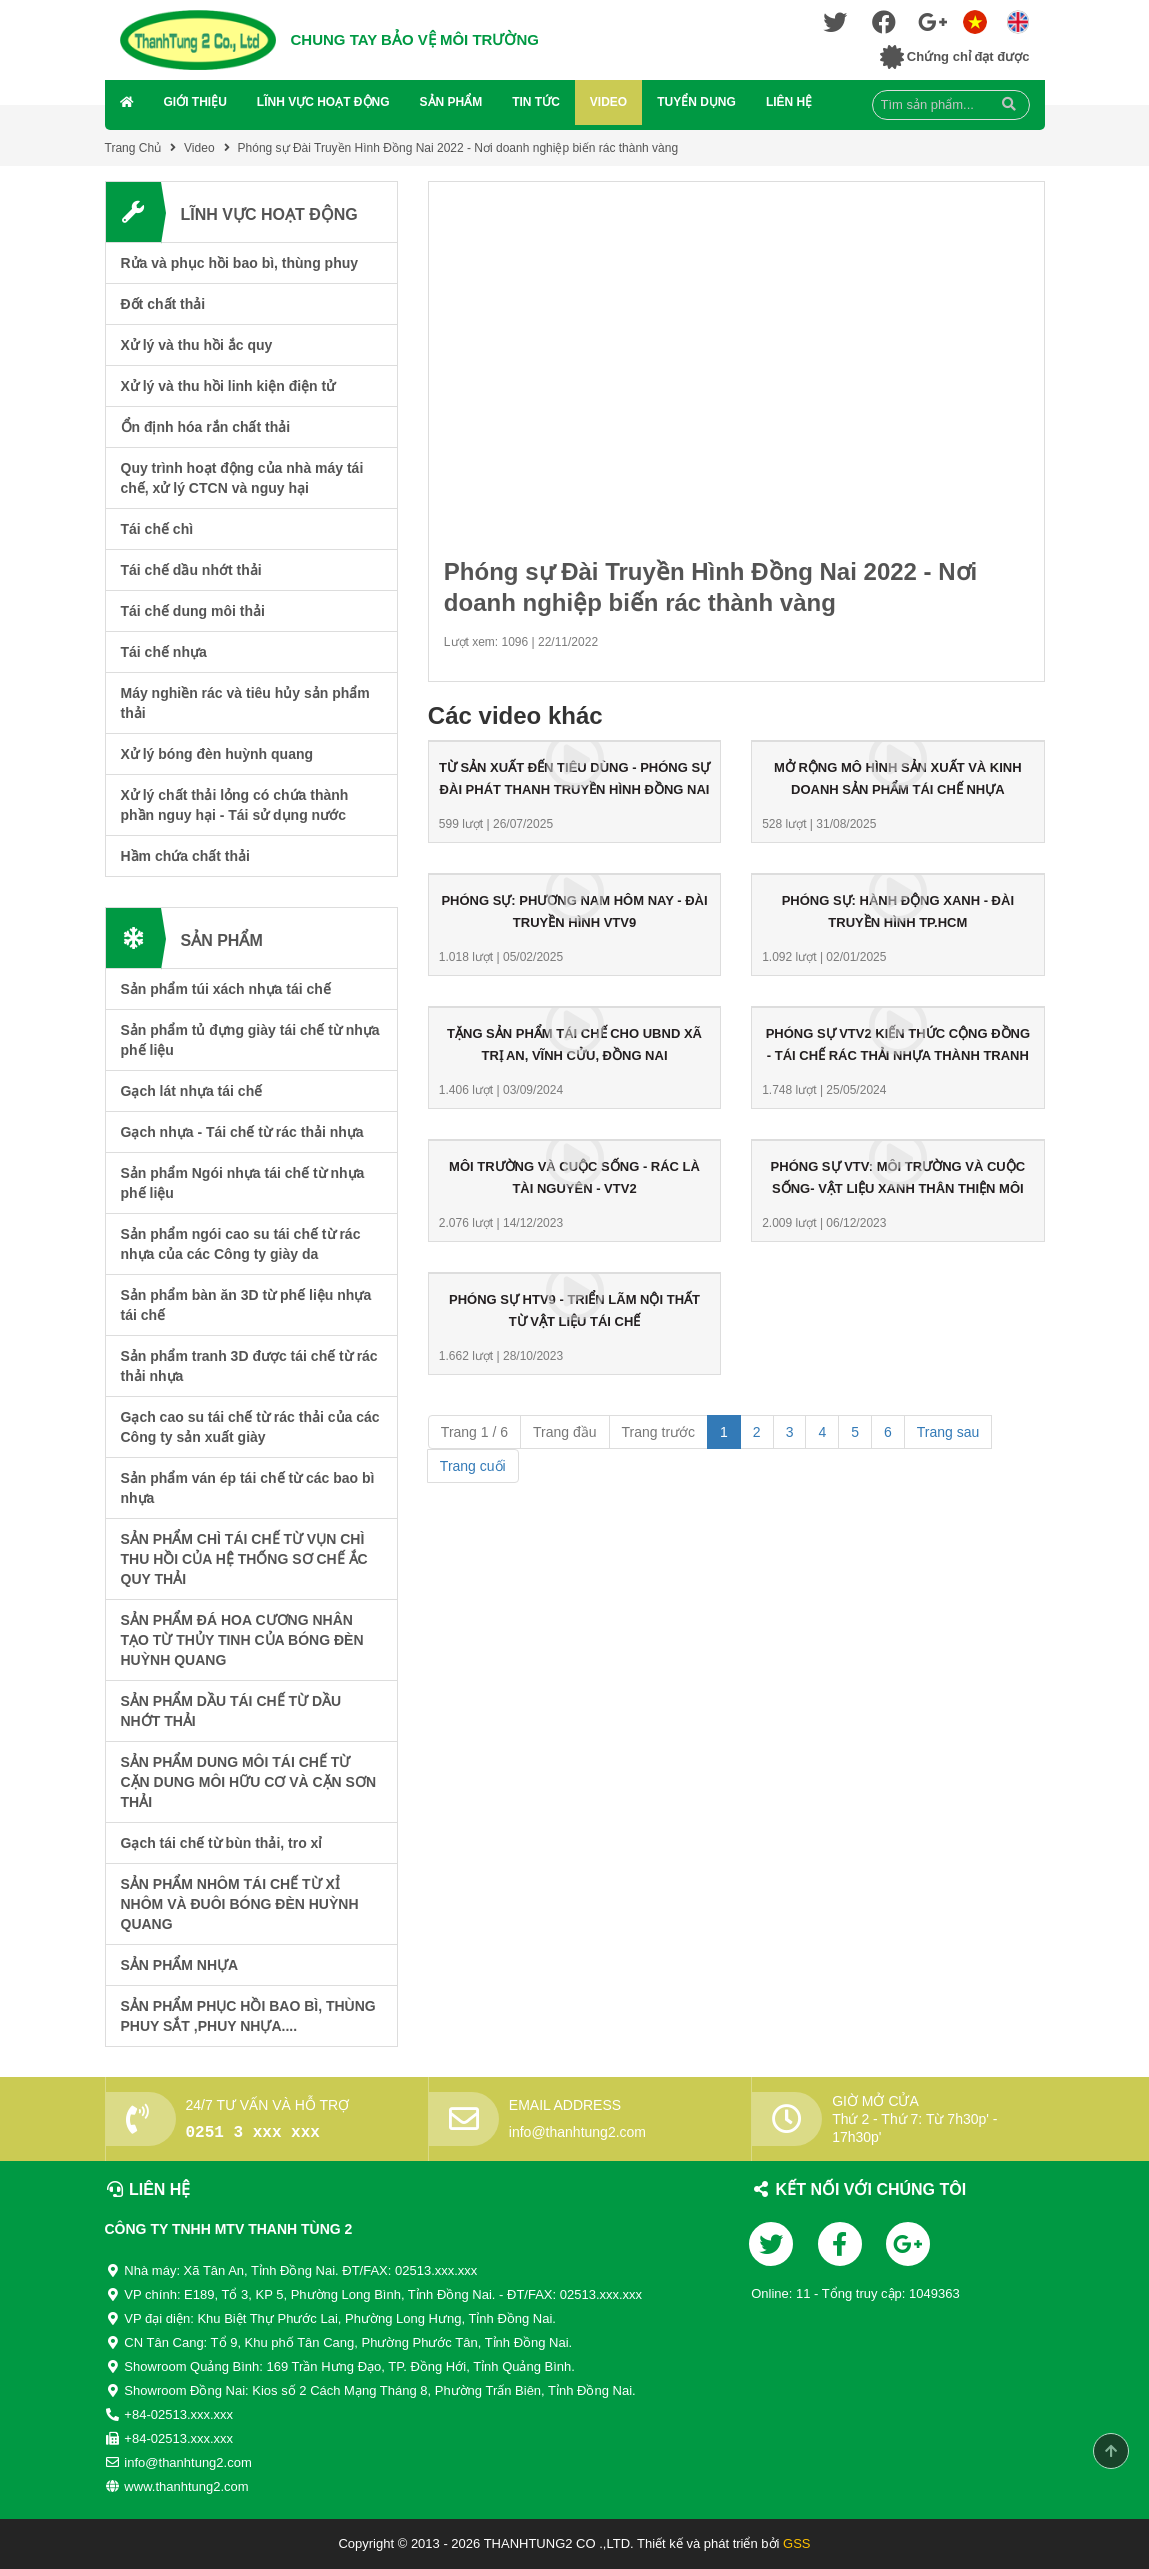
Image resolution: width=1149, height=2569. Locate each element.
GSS (796, 2543)
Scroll (1111, 2451)
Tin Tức (536, 102)
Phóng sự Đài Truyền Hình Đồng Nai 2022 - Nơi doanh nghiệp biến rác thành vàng (458, 148)
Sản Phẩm (451, 102)
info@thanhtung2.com (577, 2132)
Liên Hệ (789, 102)
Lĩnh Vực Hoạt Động (323, 102)
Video (608, 102)
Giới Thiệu (195, 102)
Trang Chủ (133, 148)
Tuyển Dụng (696, 102)
